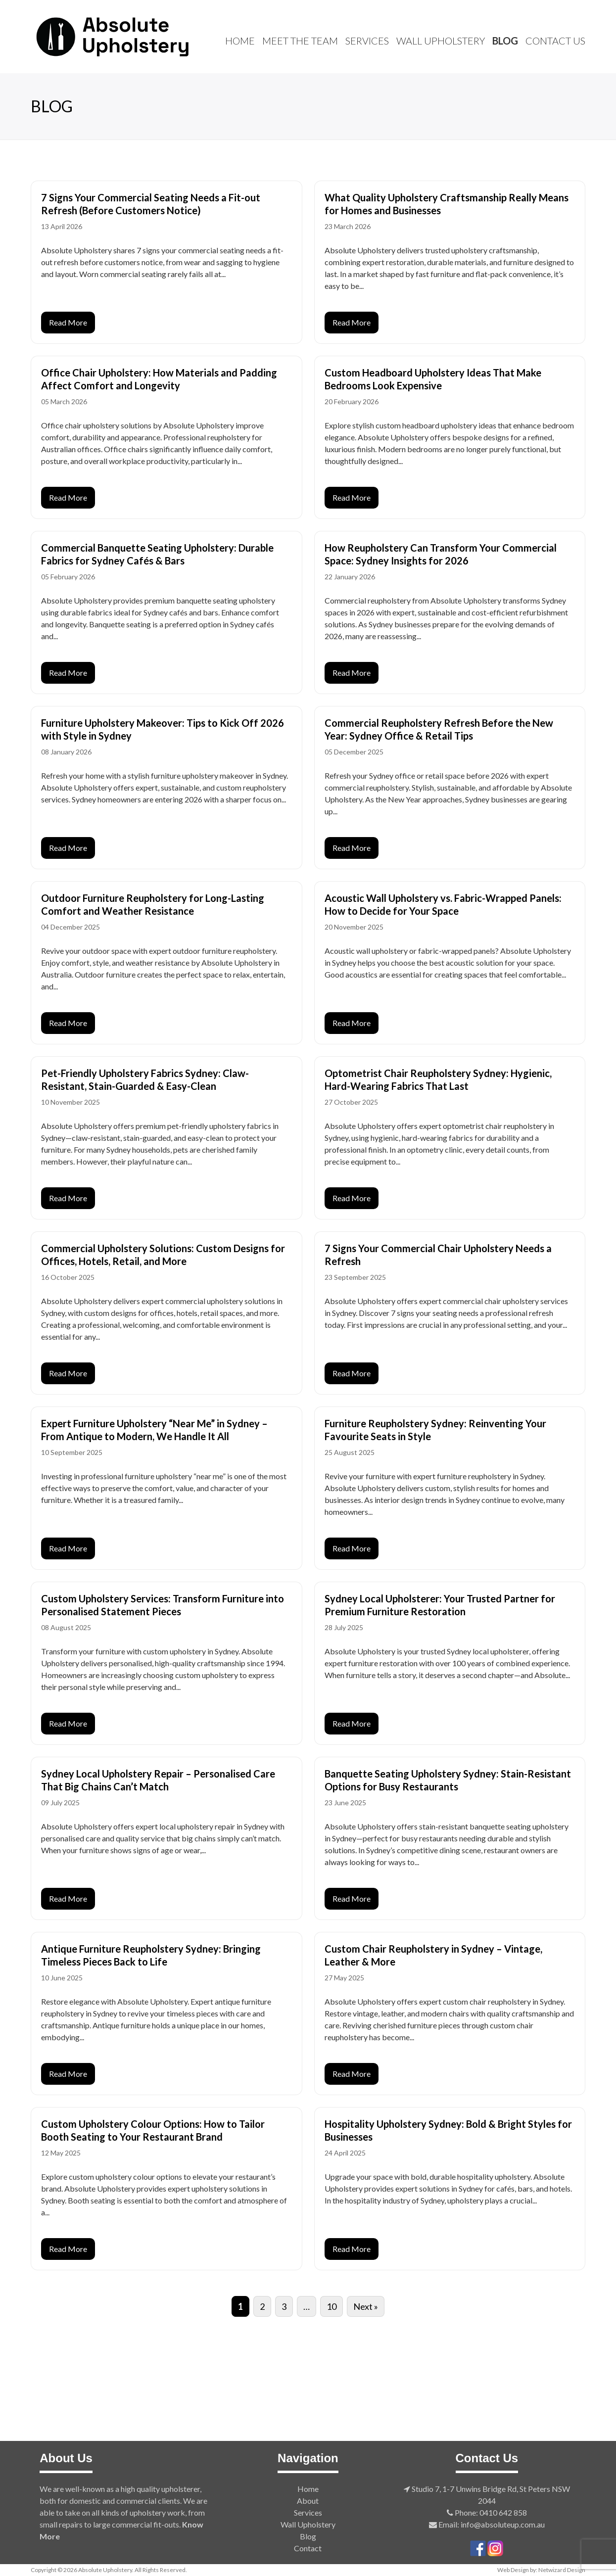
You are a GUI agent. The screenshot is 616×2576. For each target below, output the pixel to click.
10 (331, 2306)
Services (367, 41)
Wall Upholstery (440, 41)
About (308, 2500)
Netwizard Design (561, 2570)
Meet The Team (300, 41)
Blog (505, 41)
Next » (365, 2306)
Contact (308, 2548)
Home (240, 41)
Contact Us (555, 41)
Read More (68, 322)
